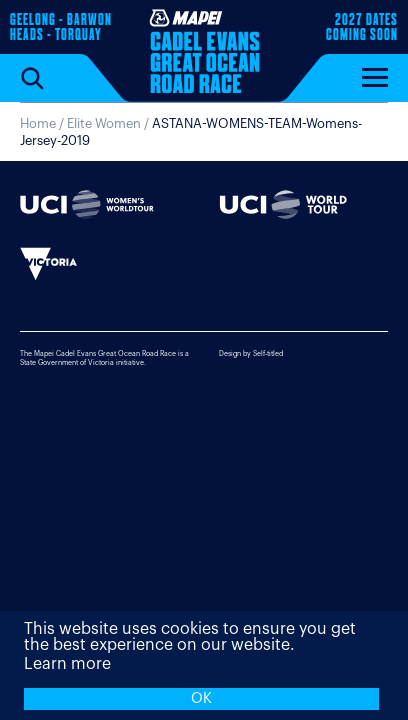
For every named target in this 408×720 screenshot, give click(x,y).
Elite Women (104, 123)
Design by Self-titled (251, 353)
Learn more (67, 664)
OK (201, 698)
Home (38, 123)
